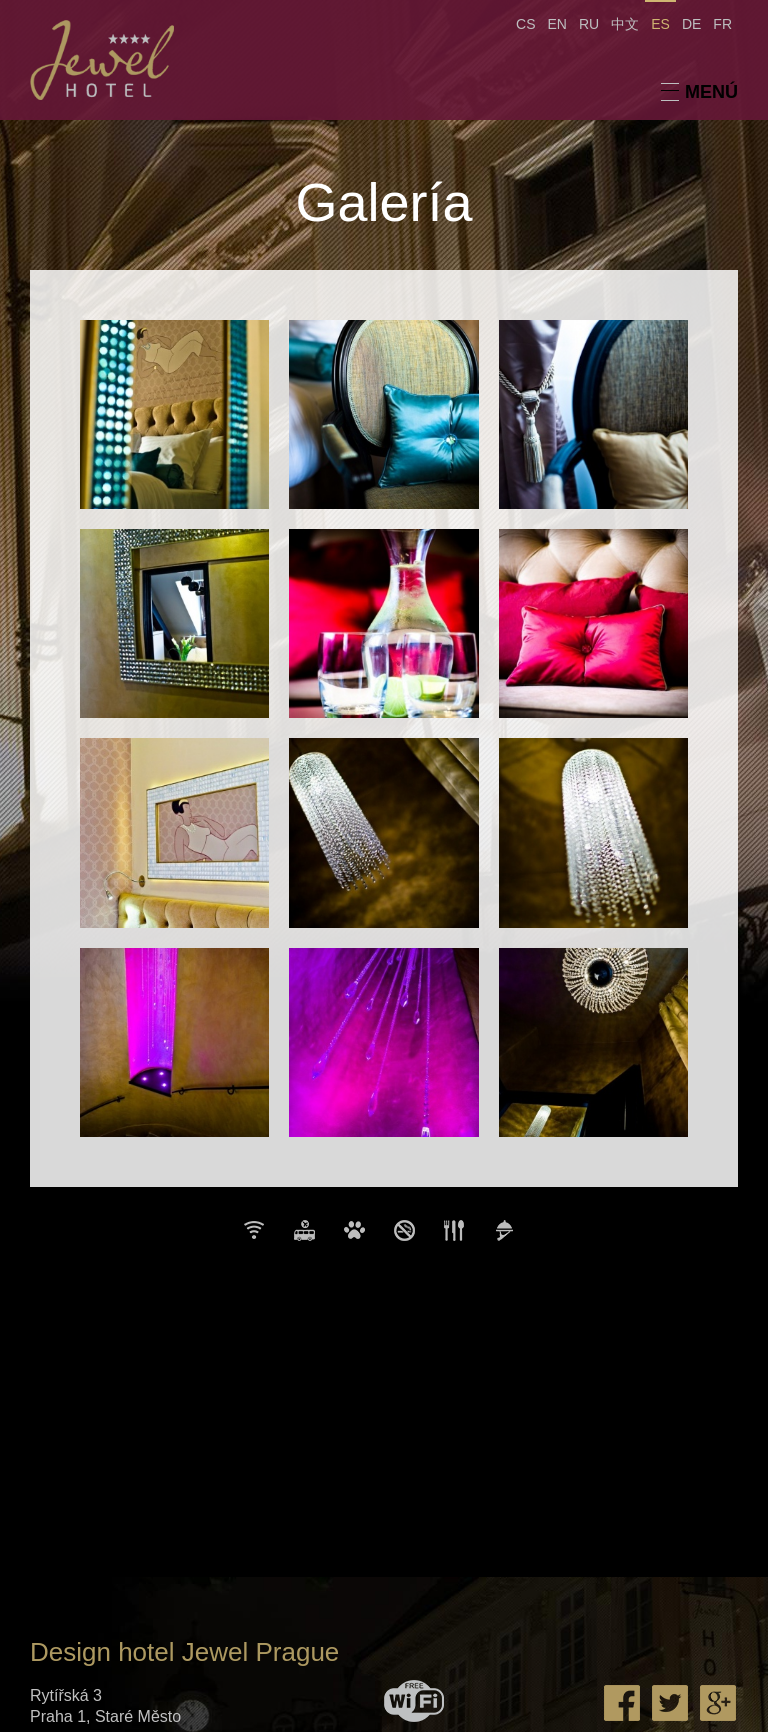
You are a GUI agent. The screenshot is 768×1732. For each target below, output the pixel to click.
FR (722, 24)
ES (660, 24)
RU (589, 24)
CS (525, 24)
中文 (625, 24)
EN (557, 24)
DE (691, 24)
